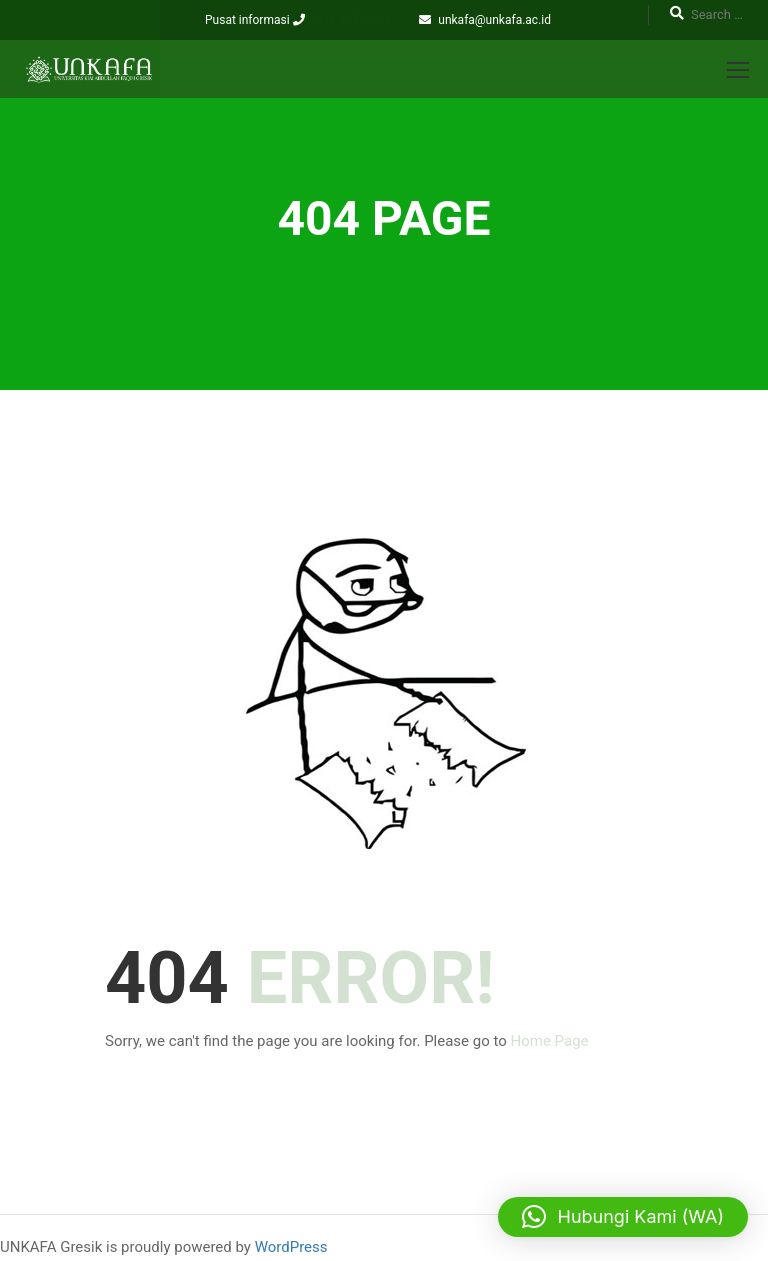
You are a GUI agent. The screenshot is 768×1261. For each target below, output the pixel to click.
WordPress (291, 1247)
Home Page (550, 1041)
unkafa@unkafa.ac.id (494, 20)
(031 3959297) (351, 20)
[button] (623, 1217)
